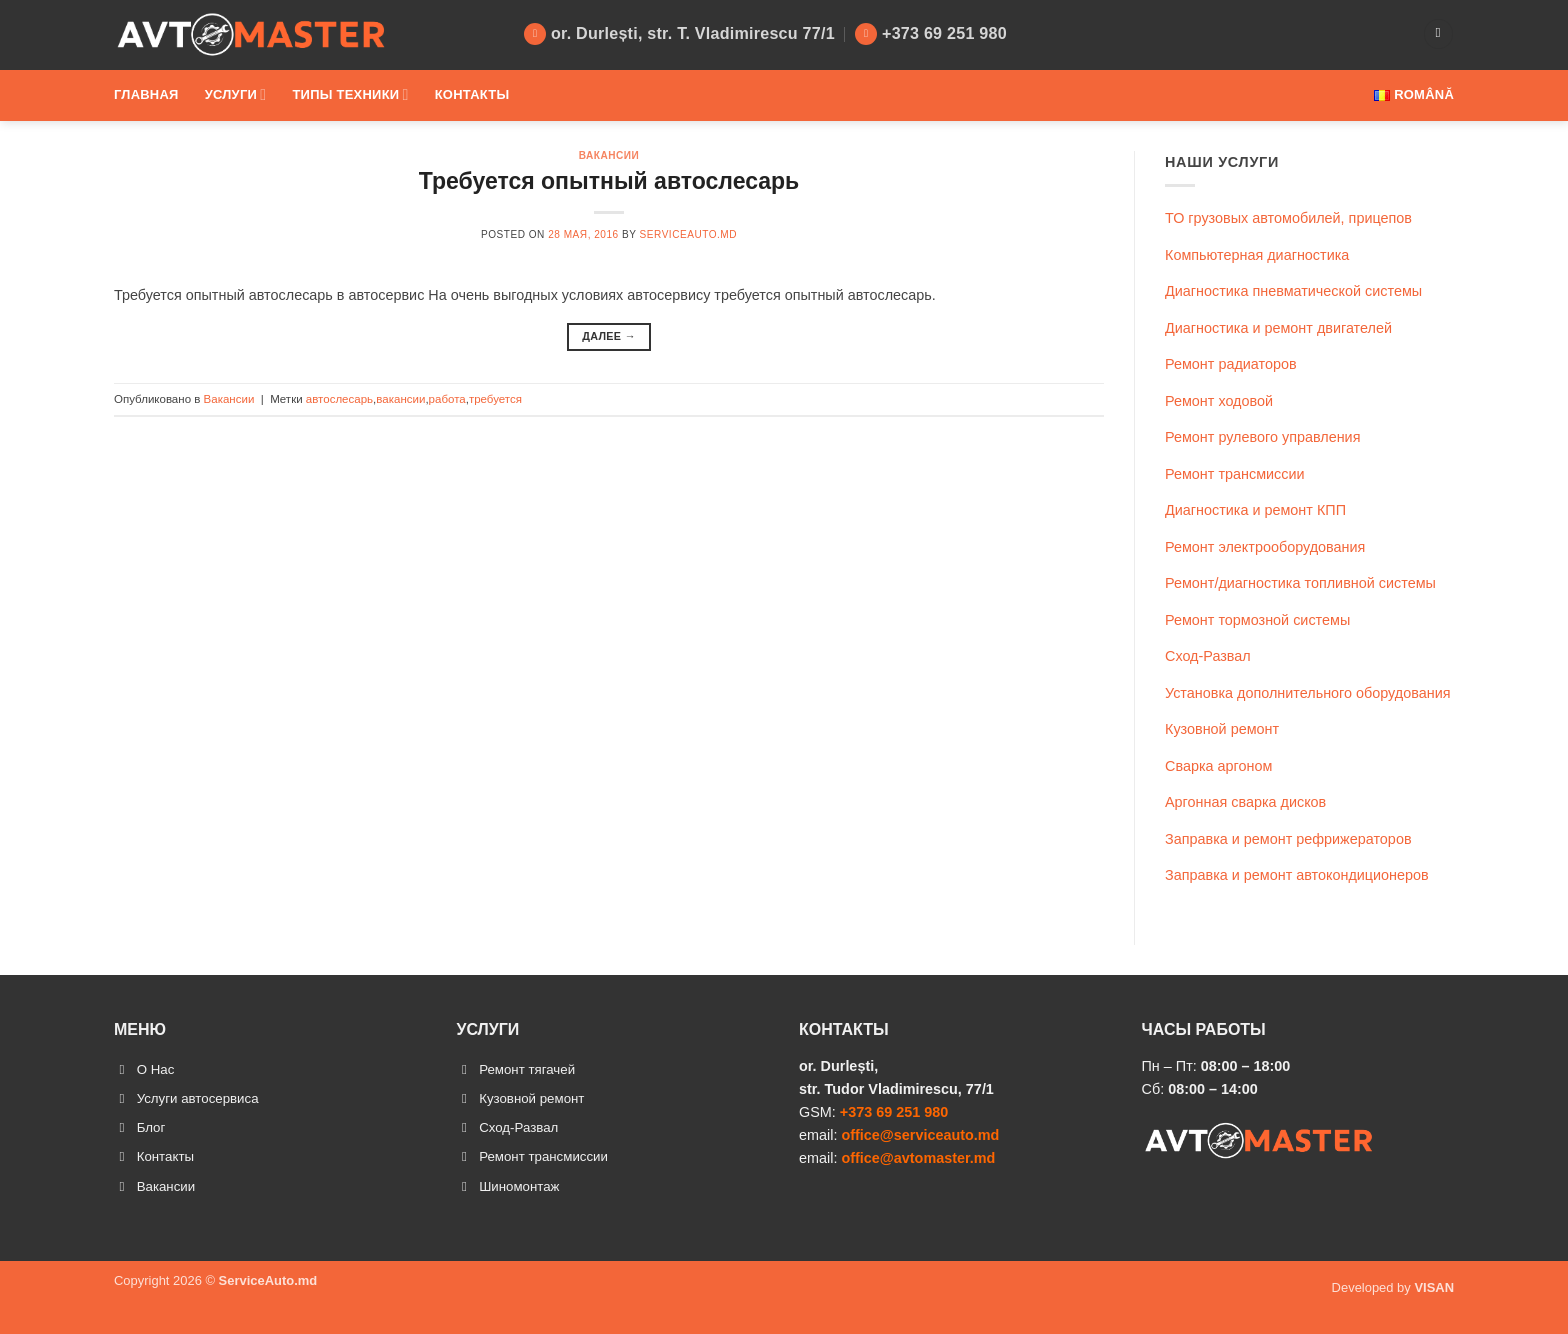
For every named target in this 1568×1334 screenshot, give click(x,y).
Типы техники (350, 94)
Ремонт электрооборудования (1265, 547)
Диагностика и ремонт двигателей (1278, 328)
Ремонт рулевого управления (1262, 437)
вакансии (400, 399)
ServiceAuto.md (688, 234)
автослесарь (339, 399)
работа (447, 399)
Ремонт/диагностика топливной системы (1300, 583)
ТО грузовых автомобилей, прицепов (1288, 218)
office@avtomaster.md (918, 1158)
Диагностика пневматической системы (1293, 291)
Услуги (236, 94)
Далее (609, 336)
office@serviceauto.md (920, 1135)
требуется (495, 399)
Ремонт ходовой (1219, 401)
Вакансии (609, 155)
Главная (146, 94)
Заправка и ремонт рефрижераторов (1288, 839)
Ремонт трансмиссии (1235, 474)
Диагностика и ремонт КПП (1255, 510)
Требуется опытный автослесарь (609, 181)
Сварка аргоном (1218, 766)
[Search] (1438, 34)
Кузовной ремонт (1222, 729)
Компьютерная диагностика (1257, 255)
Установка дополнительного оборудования (1308, 693)
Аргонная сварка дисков (1245, 802)
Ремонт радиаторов (1231, 364)
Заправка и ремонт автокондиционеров (1297, 875)
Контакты (472, 94)
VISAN (1434, 1300)
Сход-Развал (1208, 656)
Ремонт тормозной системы (1257, 620)
